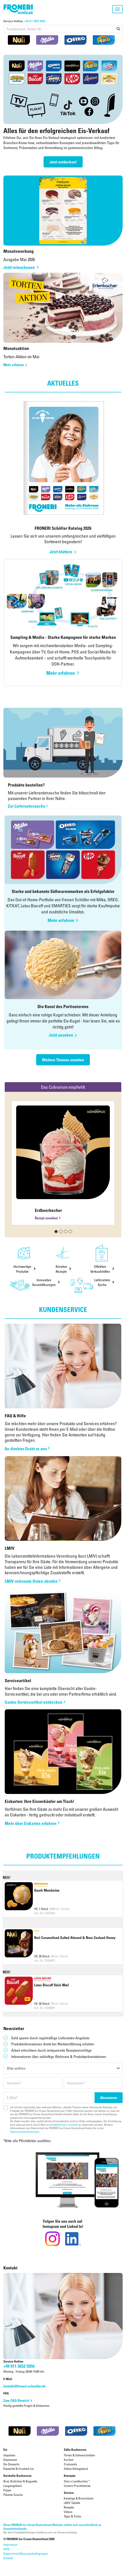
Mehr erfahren (13, 365)
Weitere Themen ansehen (63, 1059)
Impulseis (9, 2455)
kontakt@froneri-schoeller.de (65, 2124)
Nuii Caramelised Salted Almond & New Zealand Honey (74, 1937)
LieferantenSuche (102, 1282)
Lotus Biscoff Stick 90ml (51, 1985)
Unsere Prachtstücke (77, 2486)
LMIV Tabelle (72, 2503)
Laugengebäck (12, 2486)
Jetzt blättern (60, 551)
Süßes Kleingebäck (76, 2468)
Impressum (10, 2544)
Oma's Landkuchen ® (77, 2481)
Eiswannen (10, 2460)
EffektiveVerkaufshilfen (100, 1268)
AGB (6, 2549)
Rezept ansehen (46, 1218)
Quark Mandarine (47, 1890)
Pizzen (7, 2490)
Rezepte (69, 2507)
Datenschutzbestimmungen (24, 2131)
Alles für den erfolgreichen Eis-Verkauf (56, 130)
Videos (68, 2512)
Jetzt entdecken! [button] (63, 161)
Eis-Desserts (11, 2464)
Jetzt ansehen (61, 1034)
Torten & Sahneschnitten (79, 2455)
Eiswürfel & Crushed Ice (18, 2468)
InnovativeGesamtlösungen (44, 1282)
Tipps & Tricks (72, 2516)
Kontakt (8, 2558)
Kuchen (68, 2460)
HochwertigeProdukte (22, 1268)
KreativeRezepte (61, 1268)
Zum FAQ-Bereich (16, 2400)
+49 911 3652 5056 (34, 21)
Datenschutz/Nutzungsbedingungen (25, 2553)
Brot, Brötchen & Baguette (20, 2481)
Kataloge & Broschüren (78, 2498)
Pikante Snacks (13, 2495)
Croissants (70, 2464)
